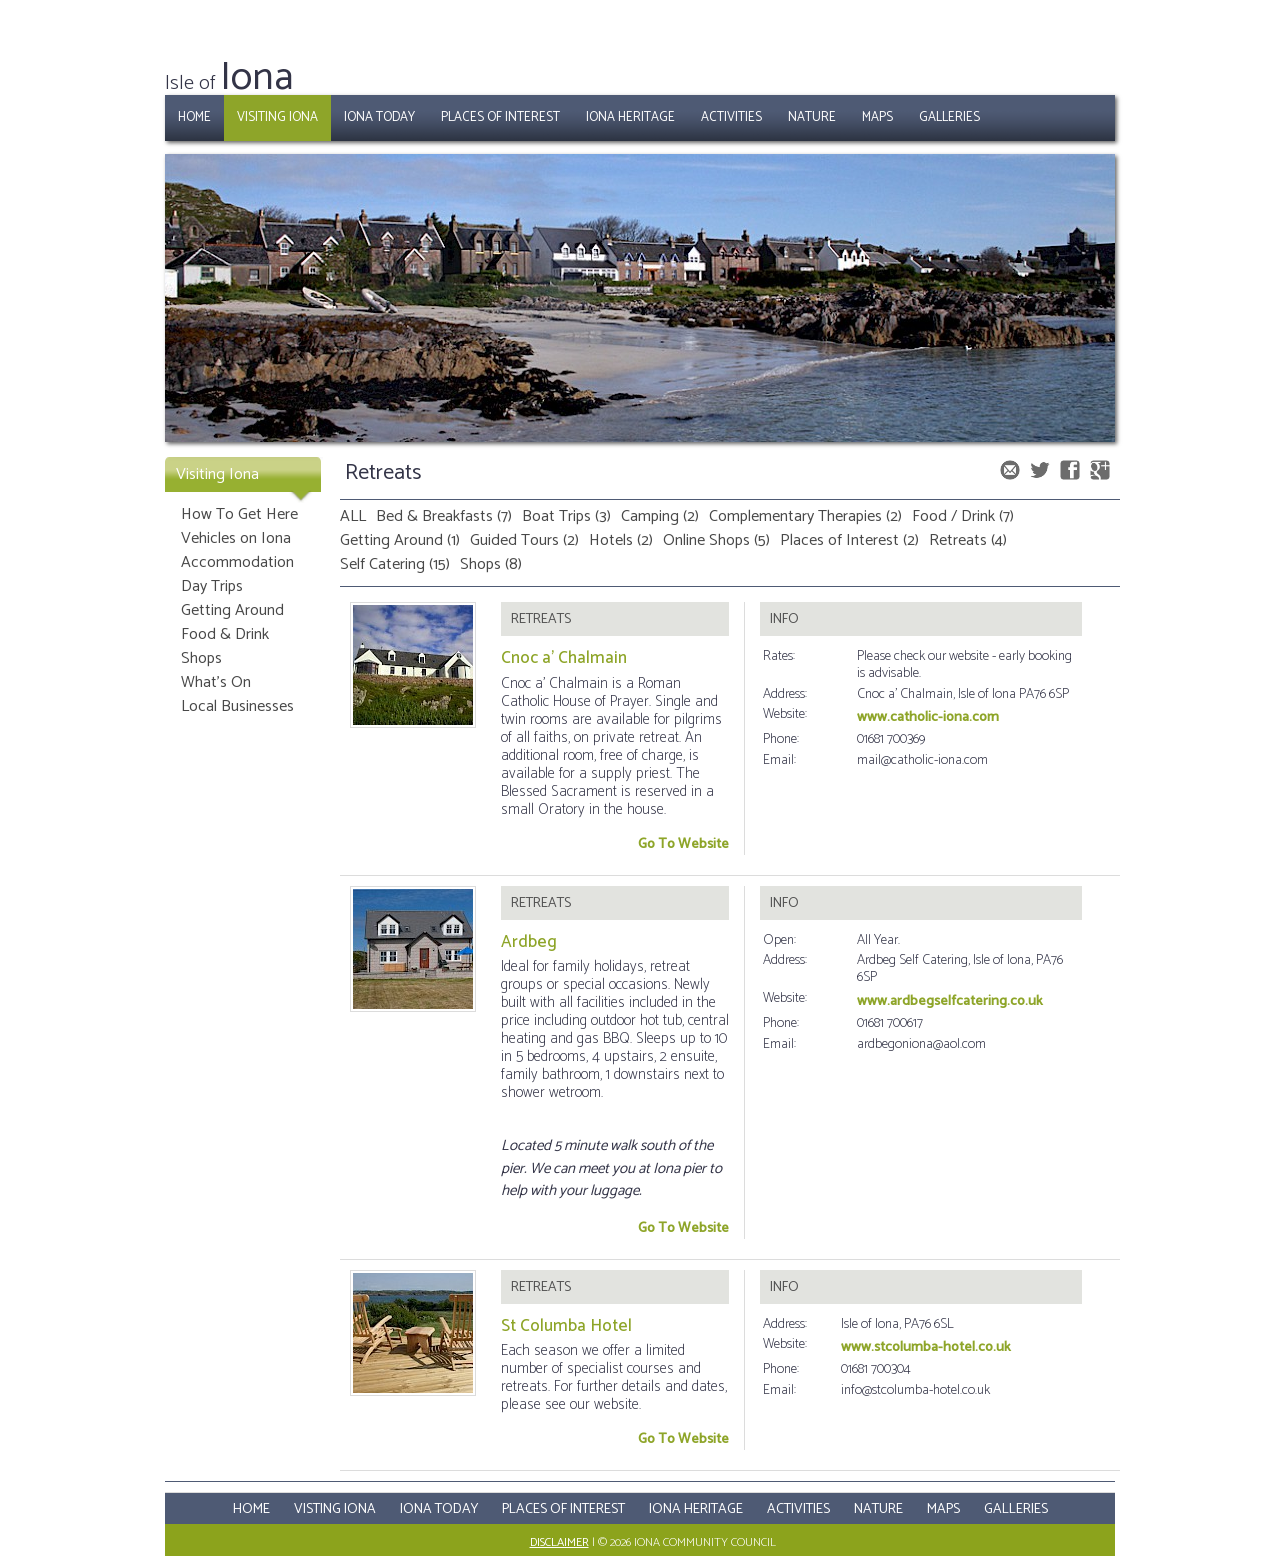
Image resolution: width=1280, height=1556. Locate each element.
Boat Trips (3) (566, 516)
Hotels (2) (621, 540)
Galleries (949, 117)
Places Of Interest (563, 1509)
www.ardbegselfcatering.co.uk (950, 1001)
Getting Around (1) (400, 540)
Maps (877, 117)
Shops (201, 658)
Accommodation (237, 562)
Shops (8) (491, 564)
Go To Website (683, 844)
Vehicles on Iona (236, 538)
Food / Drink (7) (963, 516)
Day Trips (212, 586)
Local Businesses (237, 706)
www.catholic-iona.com (928, 717)
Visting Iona (335, 1509)
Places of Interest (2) (849, 540)
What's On (216, 682)
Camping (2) (660, 516)
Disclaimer (559, 1542)
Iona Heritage (630, 117)
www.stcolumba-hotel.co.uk (926, 1347)
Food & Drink (225, 634)
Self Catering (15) (395, 564)
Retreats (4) (968, 540)
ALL (353, 516)
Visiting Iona (277, 117)
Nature (812, 117)
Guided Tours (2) (524, 540)
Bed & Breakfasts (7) (444, 516)
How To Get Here (239, 514)
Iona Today (379, 117)
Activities (731, 117)
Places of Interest (500, 117)
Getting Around (232, 610)
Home (194, 117)
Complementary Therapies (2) (805, 516)
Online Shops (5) (716, 540)
